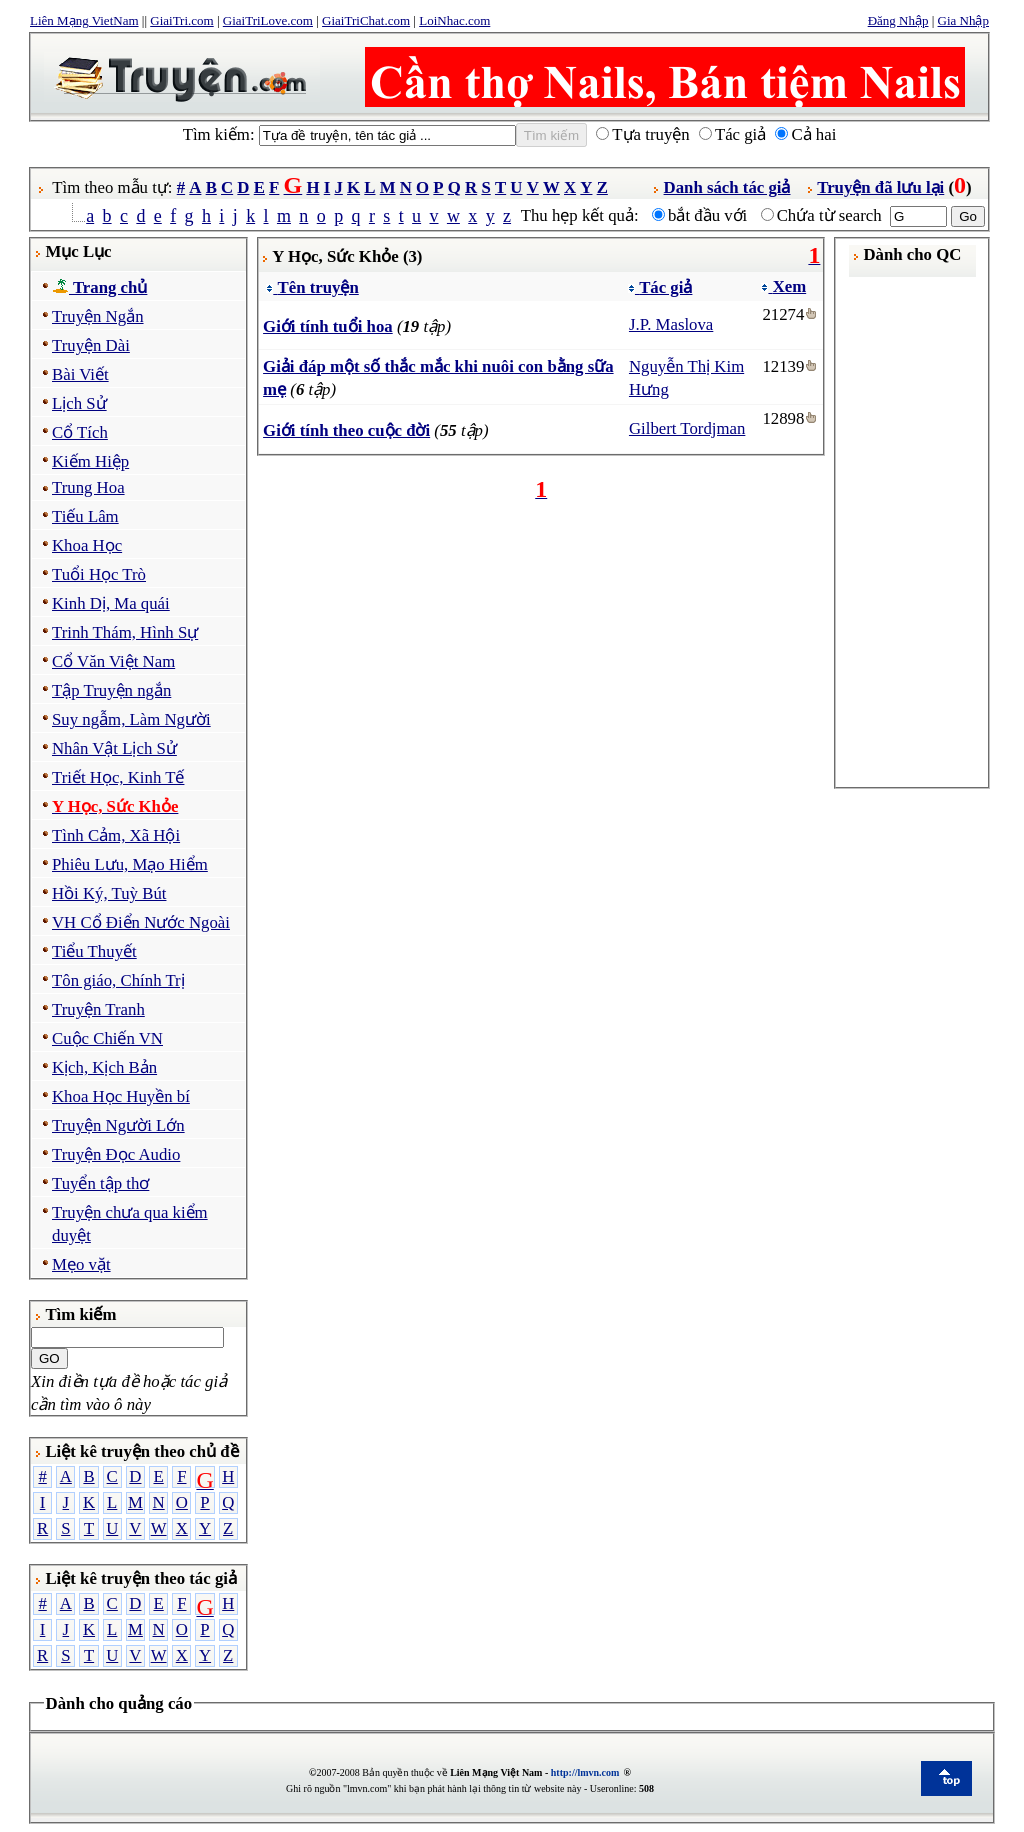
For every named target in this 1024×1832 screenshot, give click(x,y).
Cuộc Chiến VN (107, 1038)
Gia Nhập (963, 20)
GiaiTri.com (181, 20)
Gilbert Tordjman (687, 428)
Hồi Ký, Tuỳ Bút (109, 893)
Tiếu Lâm (85, 516)
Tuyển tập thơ (100, 1183)
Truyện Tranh (98, 1009)
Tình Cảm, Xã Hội (116, 835)
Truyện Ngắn (98, 316)
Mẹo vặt (81, 1264)
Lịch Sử (79, 403)
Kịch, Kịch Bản (104, 1067)
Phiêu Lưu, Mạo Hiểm (130, 864)
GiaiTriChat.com (366, 20)
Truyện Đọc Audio (116, 1154)
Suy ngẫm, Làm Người (131, 719)
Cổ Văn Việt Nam (113, 661)
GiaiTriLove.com (268, 20)
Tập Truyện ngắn (111, 690)
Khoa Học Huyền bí (121, 1096)
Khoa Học (87, 545)
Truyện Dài (91, 345)
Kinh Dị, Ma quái (111, 603)
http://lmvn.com (585, 1772)
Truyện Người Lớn (118, 1125)
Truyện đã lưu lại (880, 187)
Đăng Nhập (898, 20)
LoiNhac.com (454, 20)
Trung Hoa (88, 487)
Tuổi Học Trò (99, 574)
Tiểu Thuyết (94, 951)
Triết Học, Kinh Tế (118, 777)
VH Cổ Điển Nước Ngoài (141, 922)
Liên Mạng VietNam (84, 20)
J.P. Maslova (671, 324)
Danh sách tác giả (727, 187)
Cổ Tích (80, 432)
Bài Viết (80, 374)
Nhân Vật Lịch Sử (114, 748)
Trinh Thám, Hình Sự (125, 632)
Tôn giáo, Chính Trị (118, 980)
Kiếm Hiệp (90, 461)
